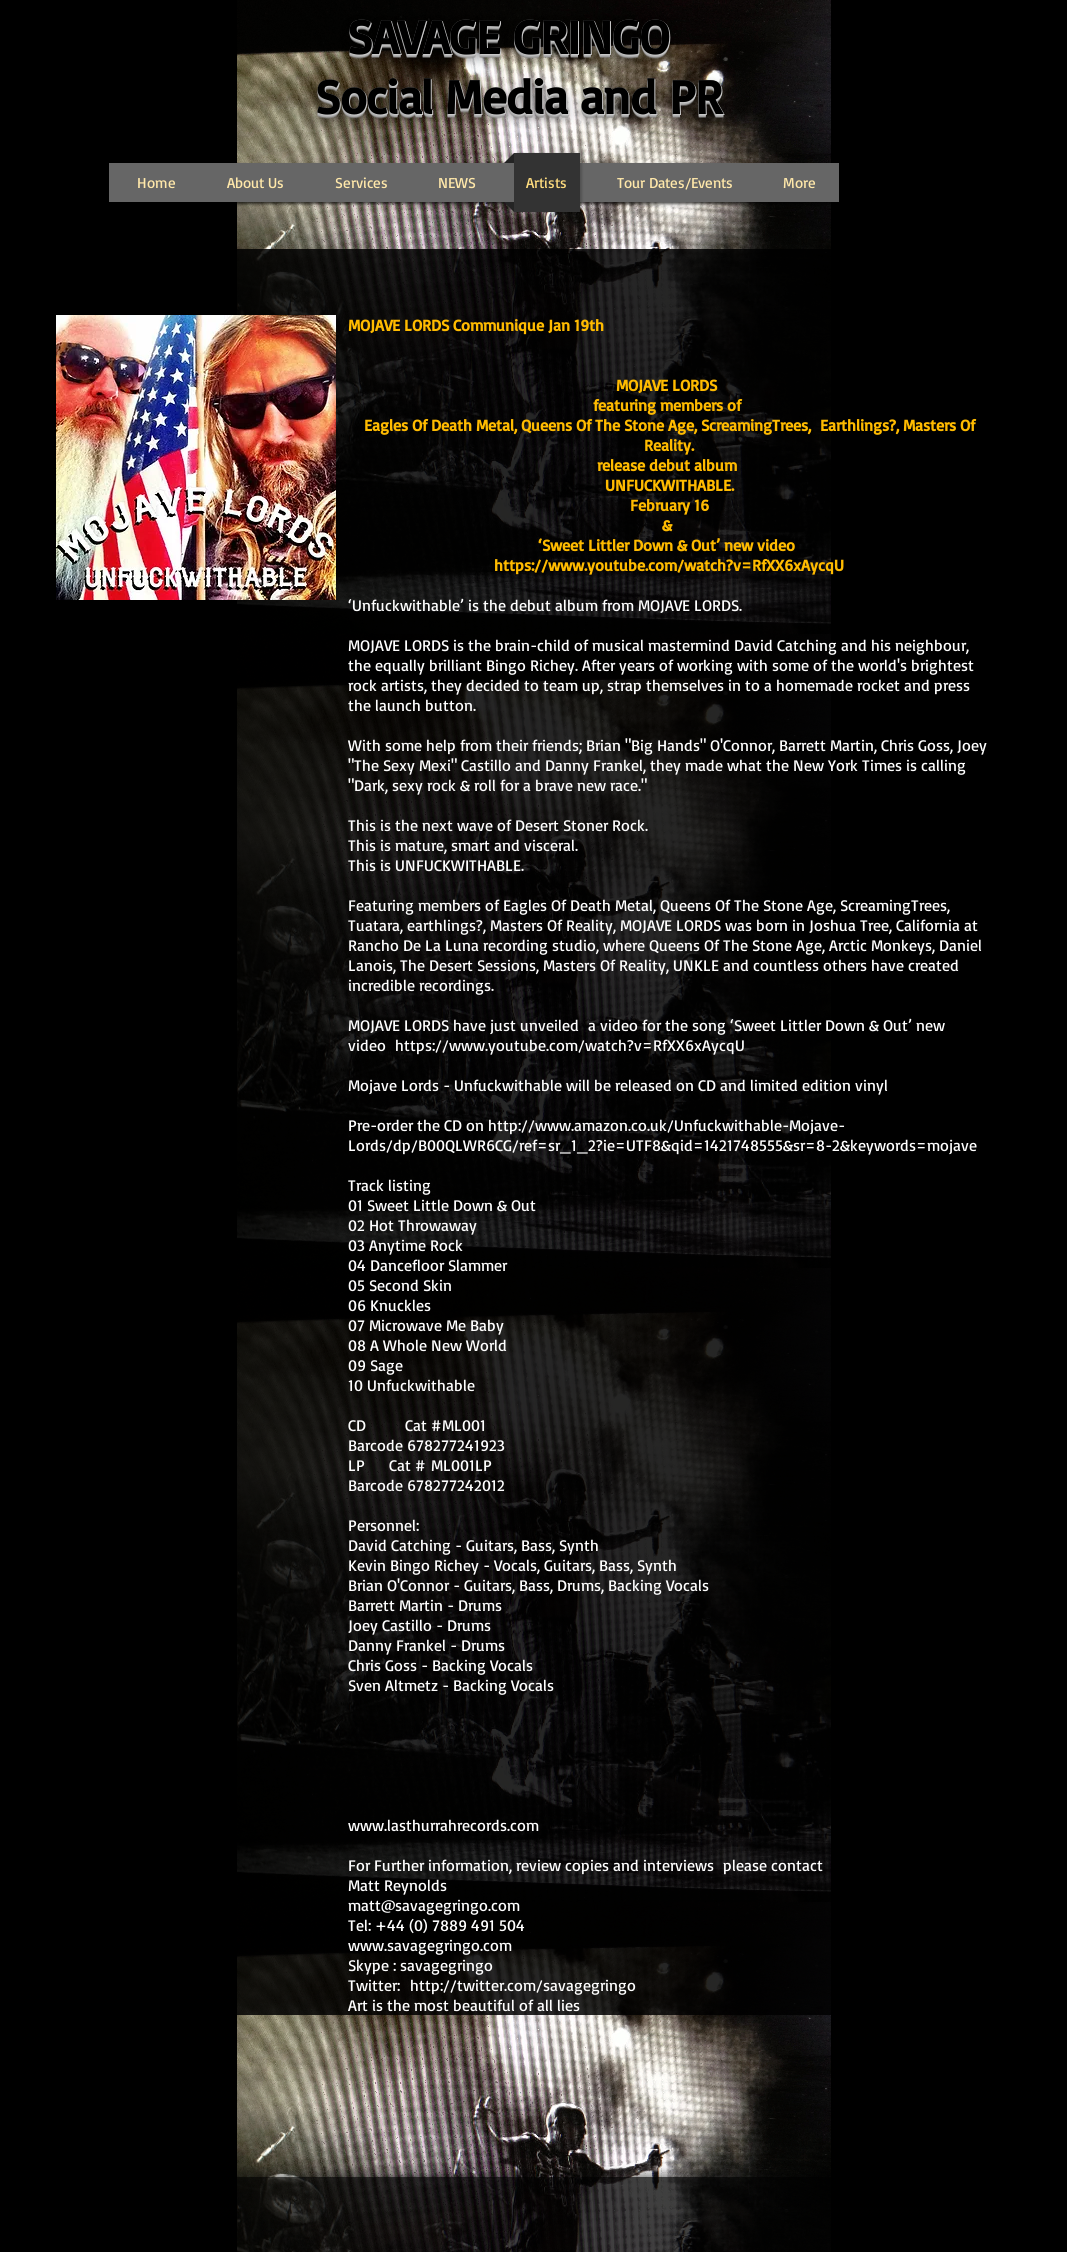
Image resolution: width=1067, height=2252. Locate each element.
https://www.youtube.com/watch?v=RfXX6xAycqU (669, 565)
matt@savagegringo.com (434, 1905)
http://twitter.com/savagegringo (523, 1985)
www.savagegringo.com (430, 1945)
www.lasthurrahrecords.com (443, 1825)
